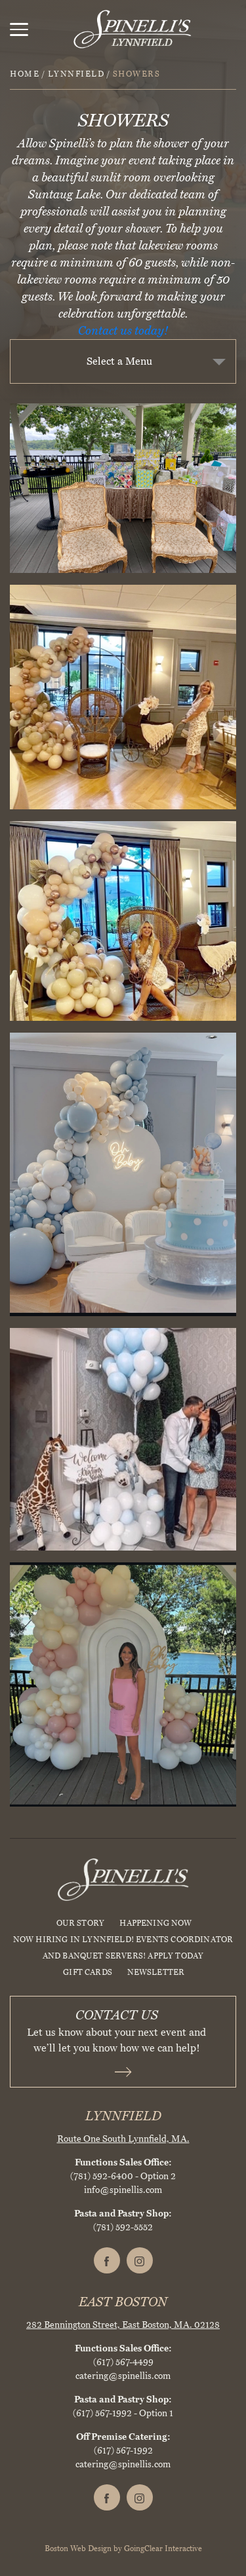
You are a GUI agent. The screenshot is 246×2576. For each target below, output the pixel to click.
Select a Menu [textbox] (119, 361)
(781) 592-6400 (101, 2176)
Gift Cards (87, 1972)
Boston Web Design (78, 2548)
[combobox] (123, 361)
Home (24, 74)
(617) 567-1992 (102, 2413)
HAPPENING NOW (155, 1923)
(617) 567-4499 (123, 2362)
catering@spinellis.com (123, 2376)
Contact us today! (123, 330)
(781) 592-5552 (123, 2227)
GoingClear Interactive (163, 2548)
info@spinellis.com (123, 2190)
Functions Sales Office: (123, 2162)
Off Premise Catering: (123, 2436)
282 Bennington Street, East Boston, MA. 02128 (123, 2324)
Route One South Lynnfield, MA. (123, 2138)
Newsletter (156, 1972)
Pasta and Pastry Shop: (123, 2213)
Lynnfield (76, 74)
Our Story (80, 1923)
